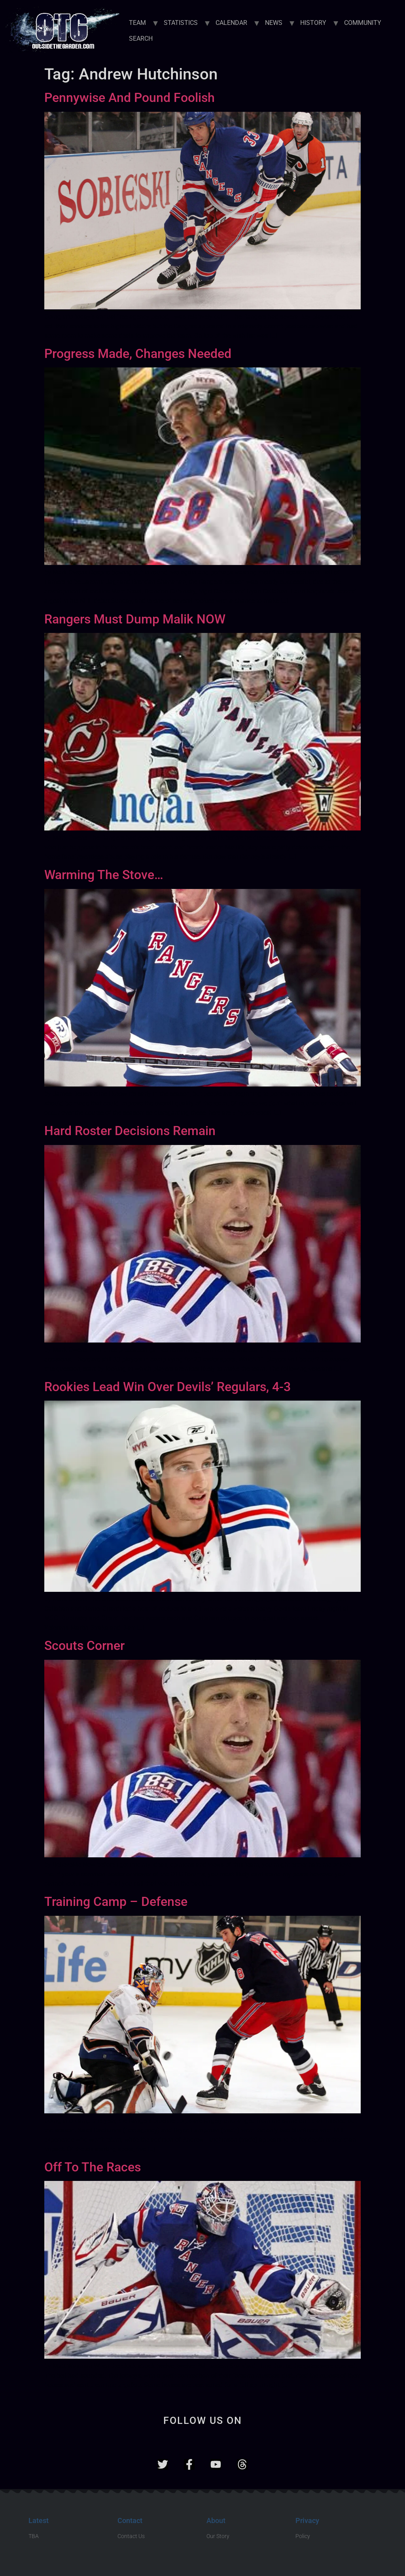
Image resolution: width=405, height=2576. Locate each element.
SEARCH (141, 38)
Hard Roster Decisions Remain (130, 1130)
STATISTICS (181, 22)
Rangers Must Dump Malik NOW (134, 619)
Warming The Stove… (103, 874)
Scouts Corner (84, 1645)
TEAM (137, 22)
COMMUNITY (362, 22)
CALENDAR (231, 22)
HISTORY (313, 22)
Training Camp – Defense (115, 1901)
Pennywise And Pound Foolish (129, 97)
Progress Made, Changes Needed (137, 353)
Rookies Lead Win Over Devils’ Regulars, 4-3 (167, 1386)
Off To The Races (92, 2167)
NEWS (273, 22)
